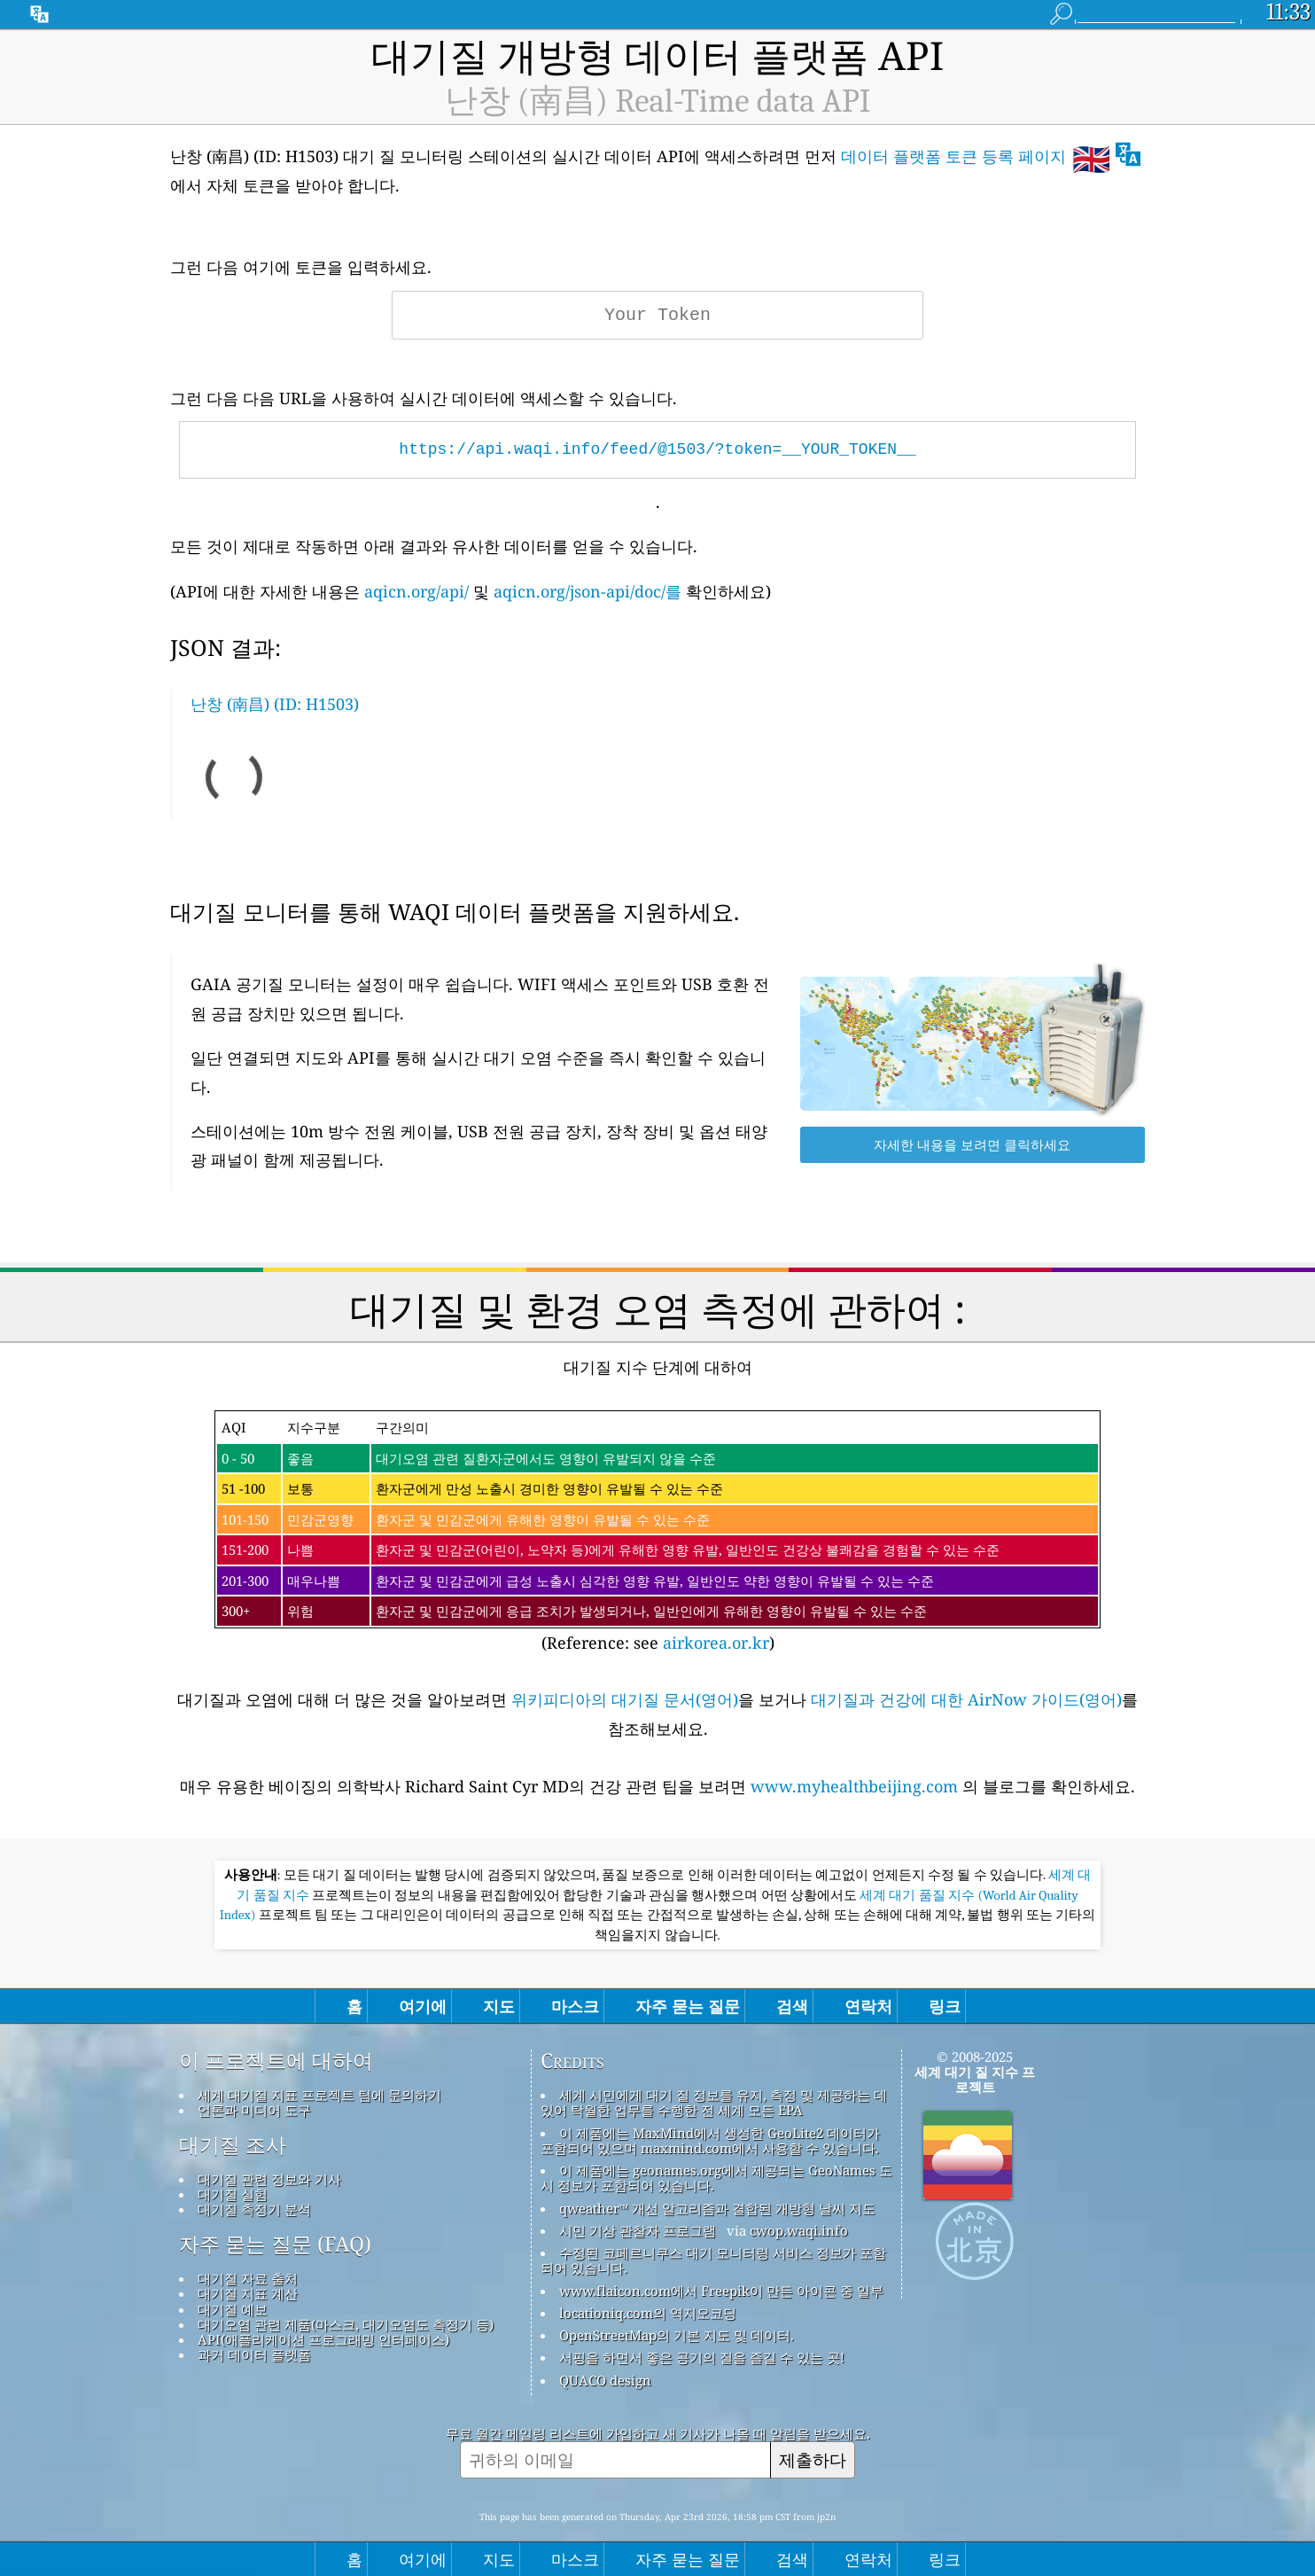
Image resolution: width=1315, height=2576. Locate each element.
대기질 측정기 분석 (254, 2209)
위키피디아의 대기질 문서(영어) (624, 1699)
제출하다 (812, 2459)
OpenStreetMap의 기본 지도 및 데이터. (676, 2335)
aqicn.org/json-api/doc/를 (587, 591)
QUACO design (605, 2380)
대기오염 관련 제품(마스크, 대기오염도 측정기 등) (346, 2324)
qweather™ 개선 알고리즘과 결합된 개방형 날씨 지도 (717, 2208)
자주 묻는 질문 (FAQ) (275, 2244)
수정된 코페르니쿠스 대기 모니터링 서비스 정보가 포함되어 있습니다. (713, 2260)
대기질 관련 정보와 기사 (269, 2179)
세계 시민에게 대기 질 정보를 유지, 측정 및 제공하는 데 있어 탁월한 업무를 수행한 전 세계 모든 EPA (714, 2102)
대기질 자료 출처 (248, 2278)
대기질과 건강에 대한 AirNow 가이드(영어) (966, 1699)
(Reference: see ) (657, 1531)
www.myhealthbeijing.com (856, 1786)
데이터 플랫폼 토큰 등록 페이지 (953, 156)
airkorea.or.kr (716, 1642)
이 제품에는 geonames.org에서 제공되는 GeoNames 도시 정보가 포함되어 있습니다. (716, 2177)
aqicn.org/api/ (416, 591)
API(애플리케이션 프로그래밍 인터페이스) (323, 2339)
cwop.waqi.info (799, 2230)
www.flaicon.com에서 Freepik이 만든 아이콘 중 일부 (721, 2290)
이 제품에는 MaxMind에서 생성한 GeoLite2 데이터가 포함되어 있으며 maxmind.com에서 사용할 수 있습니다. (710, 2140)
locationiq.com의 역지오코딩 (647, 2313)
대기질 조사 (232, 2145)
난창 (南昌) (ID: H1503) (275, 703)
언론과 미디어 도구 (254, 2110)
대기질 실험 (233, 2194)
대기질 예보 (233, 2309)
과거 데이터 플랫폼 (254, 2354)
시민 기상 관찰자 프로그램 (637, 2230)
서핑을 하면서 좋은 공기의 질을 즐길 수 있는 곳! (701, 2357)
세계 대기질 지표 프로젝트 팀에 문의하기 (319, 2095)
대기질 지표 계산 (248, 2293)
